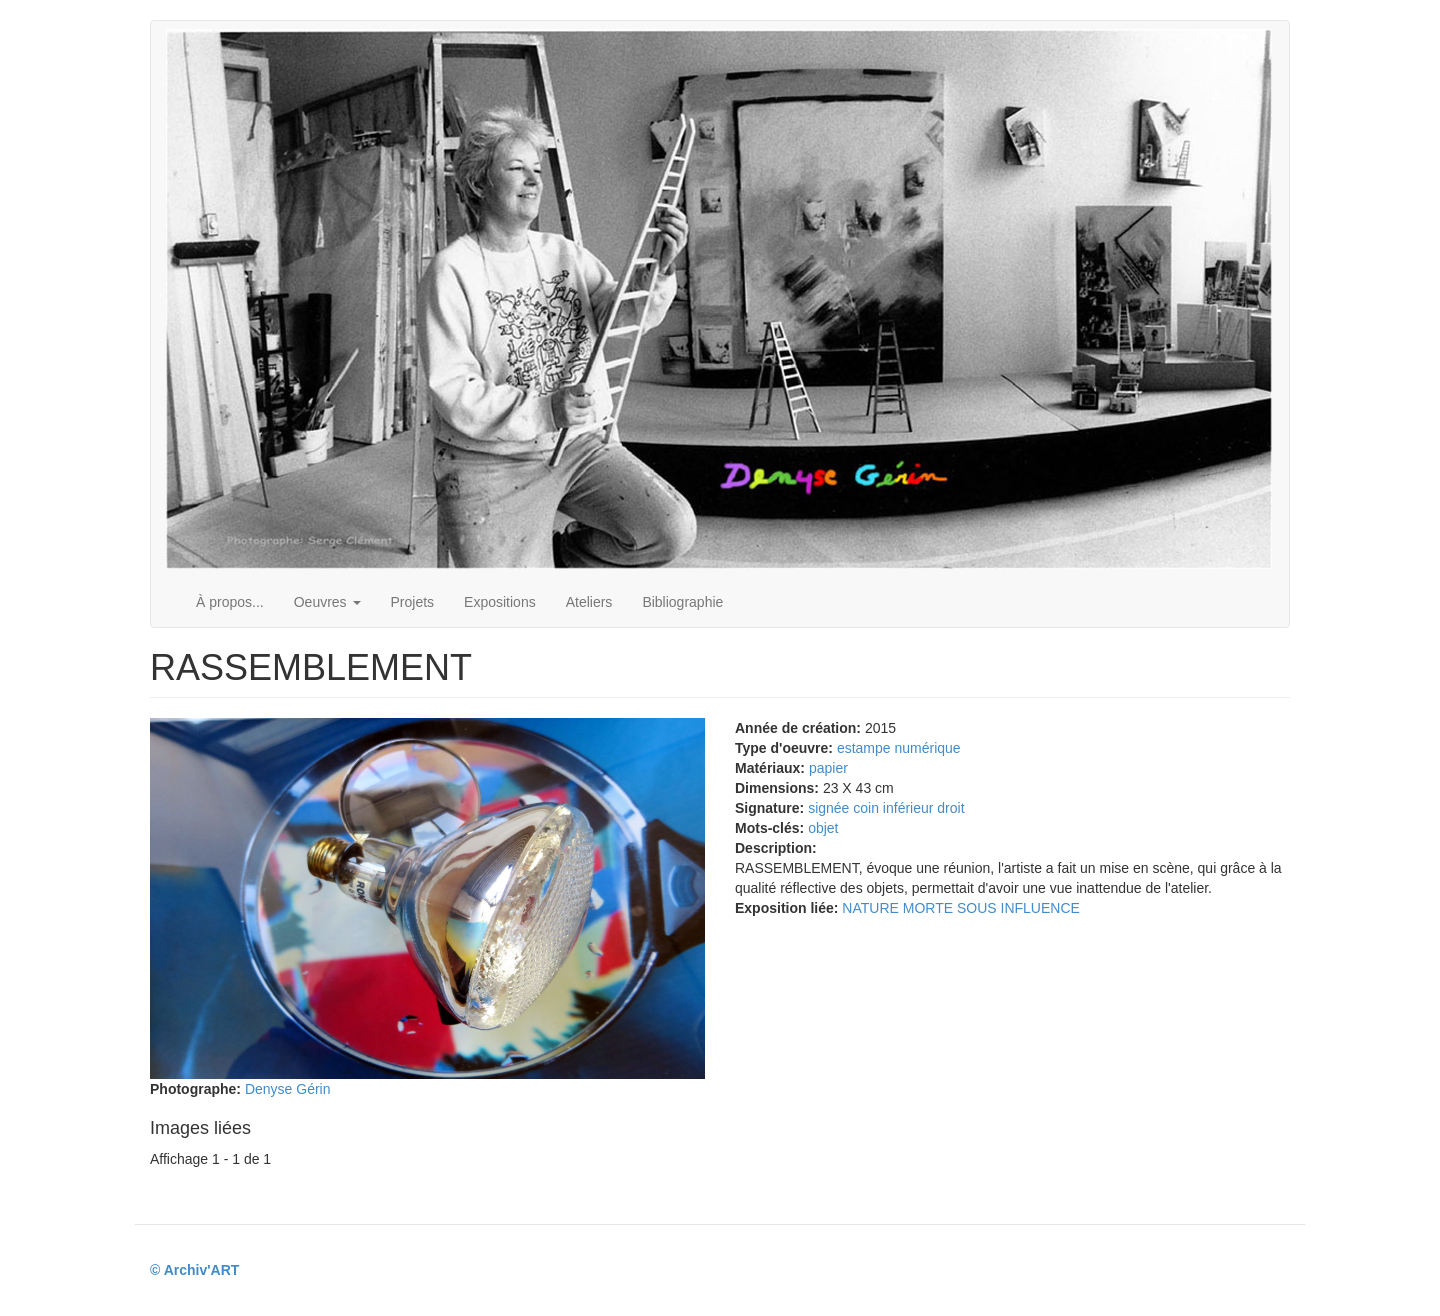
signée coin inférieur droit (886, 808)
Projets (413, 602)
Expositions (500, 602)
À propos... (230, 602)
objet (823, 828)
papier (828, 768)
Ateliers (589, 602)
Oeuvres (327, 602)
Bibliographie (682, 602)
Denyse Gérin (288, 1089)
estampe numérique (899, 748)
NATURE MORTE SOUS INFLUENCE (961, 908)
